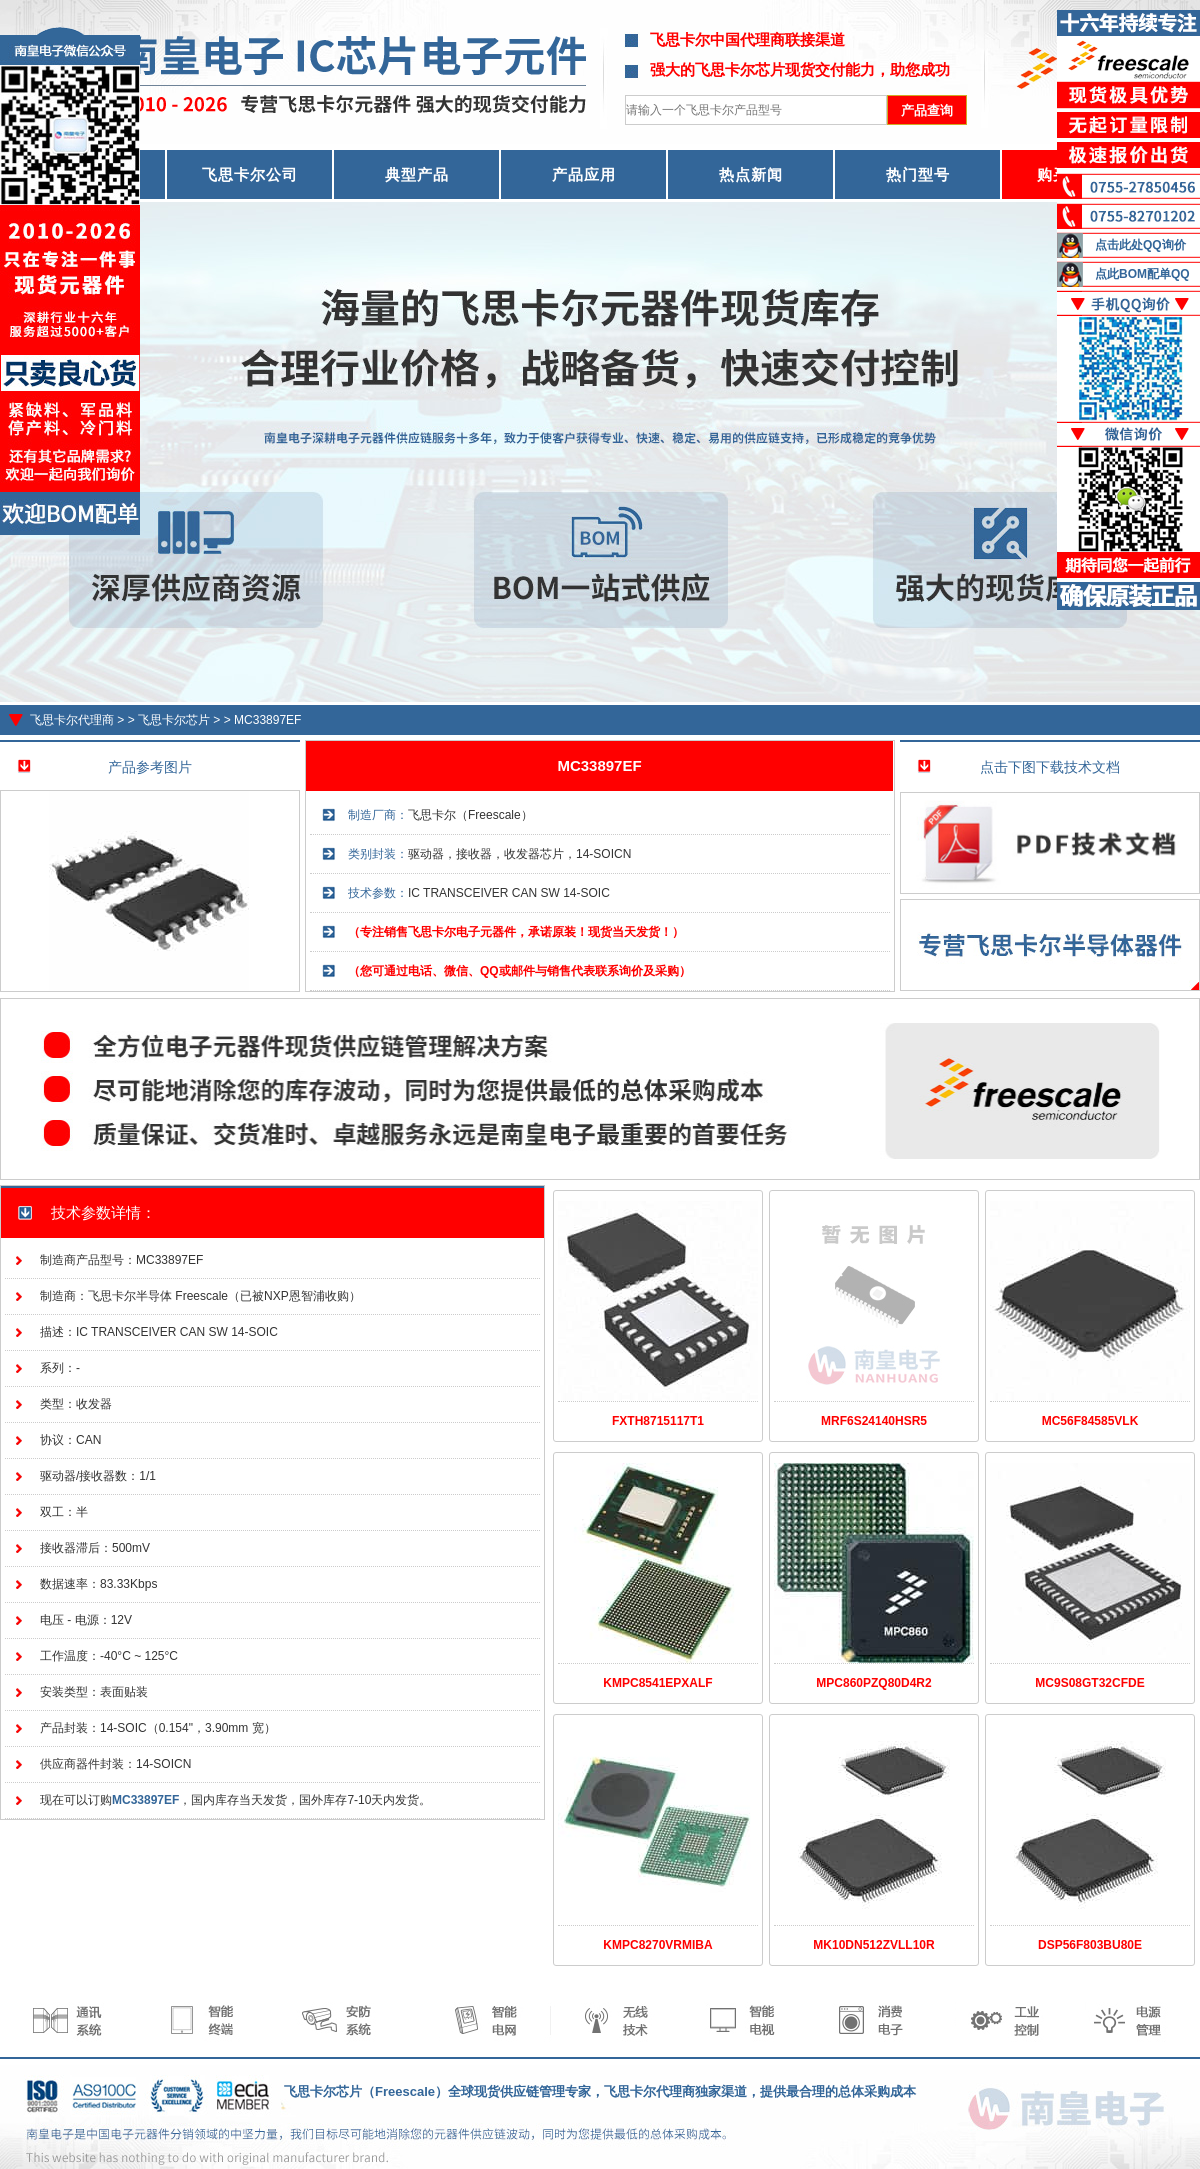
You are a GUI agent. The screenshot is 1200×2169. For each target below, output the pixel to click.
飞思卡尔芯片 (174, 720)
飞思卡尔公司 (250, 174)
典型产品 (417, 174)
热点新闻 (751, 174)
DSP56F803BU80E (1090, 1945)
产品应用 (584, 174)
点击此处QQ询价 (1140, 245)
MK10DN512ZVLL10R (873, 1945)
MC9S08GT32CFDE (1089, 1683)
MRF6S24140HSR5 (874, 1421)
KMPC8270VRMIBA (657, 1945)
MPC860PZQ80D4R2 (873, 1683)
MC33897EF (267, 720)
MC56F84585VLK (1090, 1421)
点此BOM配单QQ (1142, 274)
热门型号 (918, 174)
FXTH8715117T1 (658, 1421)
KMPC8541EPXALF (657, 1683)
